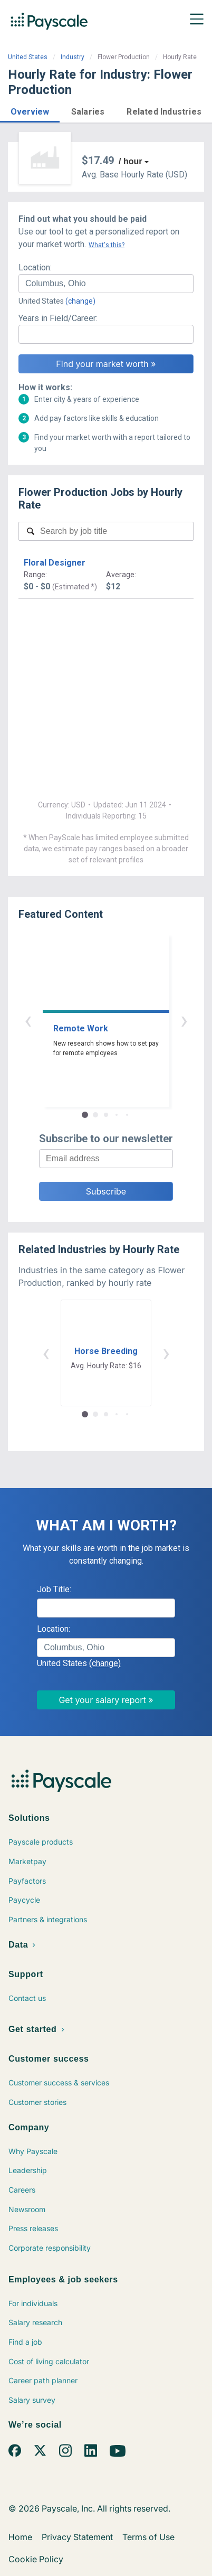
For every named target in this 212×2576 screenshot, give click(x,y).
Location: (35, 267)
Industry (72, 57)
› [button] (184, 1020)
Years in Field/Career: (58, 318)
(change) (80, 301)
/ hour (130, 161)
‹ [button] (28, 1020)
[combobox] (106, 283)
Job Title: (54, 1589)
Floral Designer (54, 563)
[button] (30, 110)
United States (27, 57)
